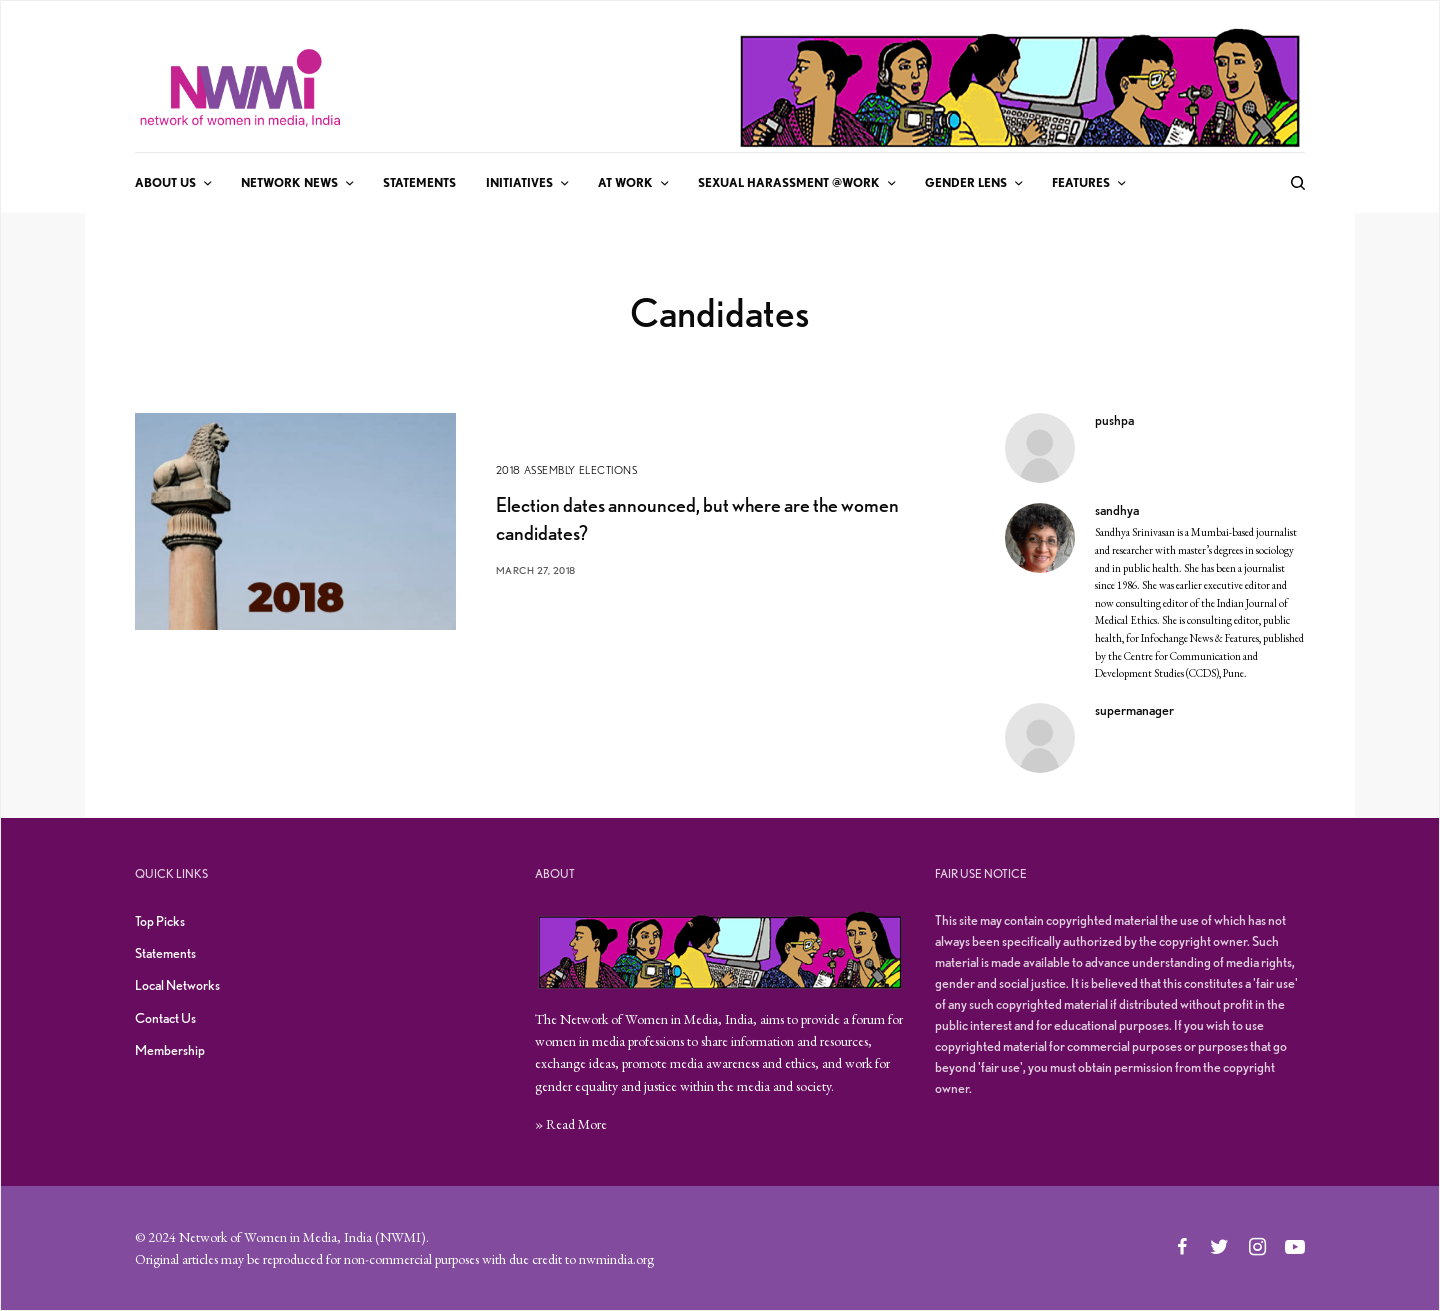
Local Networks (177, 985)
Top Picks (160, 921)
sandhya (1117, 510)
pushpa (1114, 420)
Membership (170, 1050)
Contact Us (165, 1018)
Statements (165, 953)
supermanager (1134, 710)
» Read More (571, 1124)
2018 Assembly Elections (567, 470)
